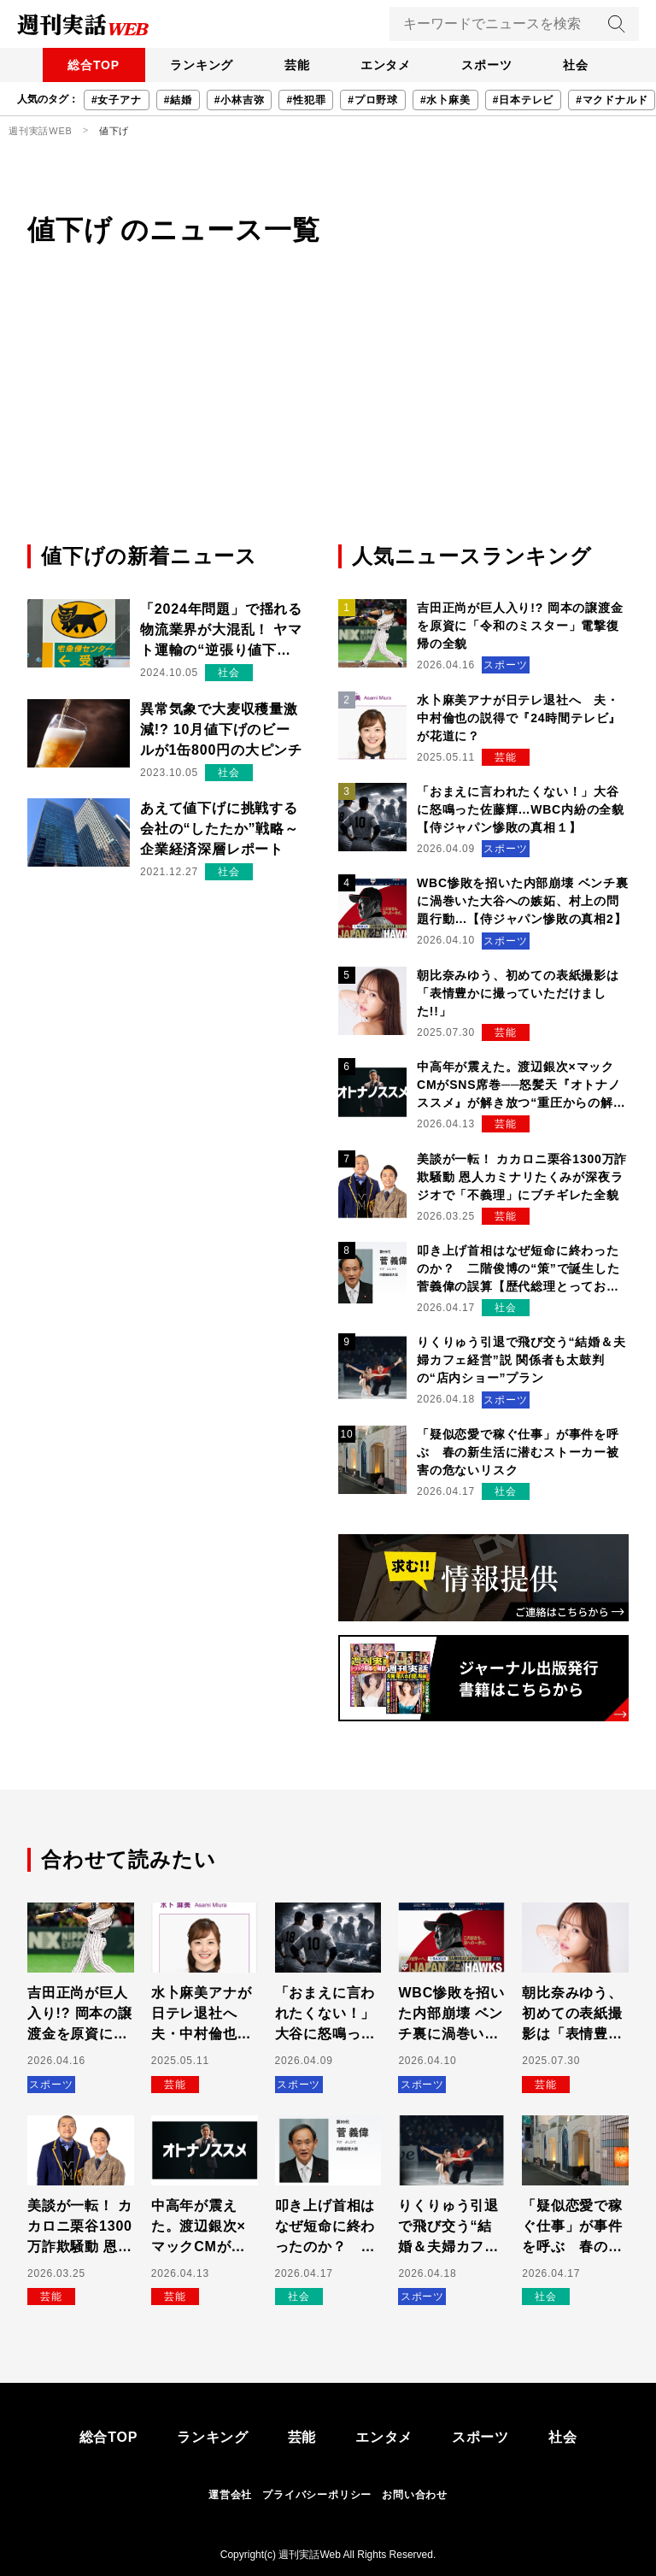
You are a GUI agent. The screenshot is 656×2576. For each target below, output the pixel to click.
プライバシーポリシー (317, 2495)
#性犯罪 (305, 100)
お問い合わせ (415, 2495)
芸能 (295, 65)
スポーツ (492, 65)
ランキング (195, 65)
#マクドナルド (611, 100)
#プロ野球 (373, 100)
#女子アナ (116, 100)
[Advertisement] (328, 412)
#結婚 (178, 100)
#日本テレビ (523, 100)
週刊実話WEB (41, 131)
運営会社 (230, 2495)
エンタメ (387, 65)
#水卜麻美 (445, 100)
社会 (585, 65)
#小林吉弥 (239, 100)
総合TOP (84, 65)
